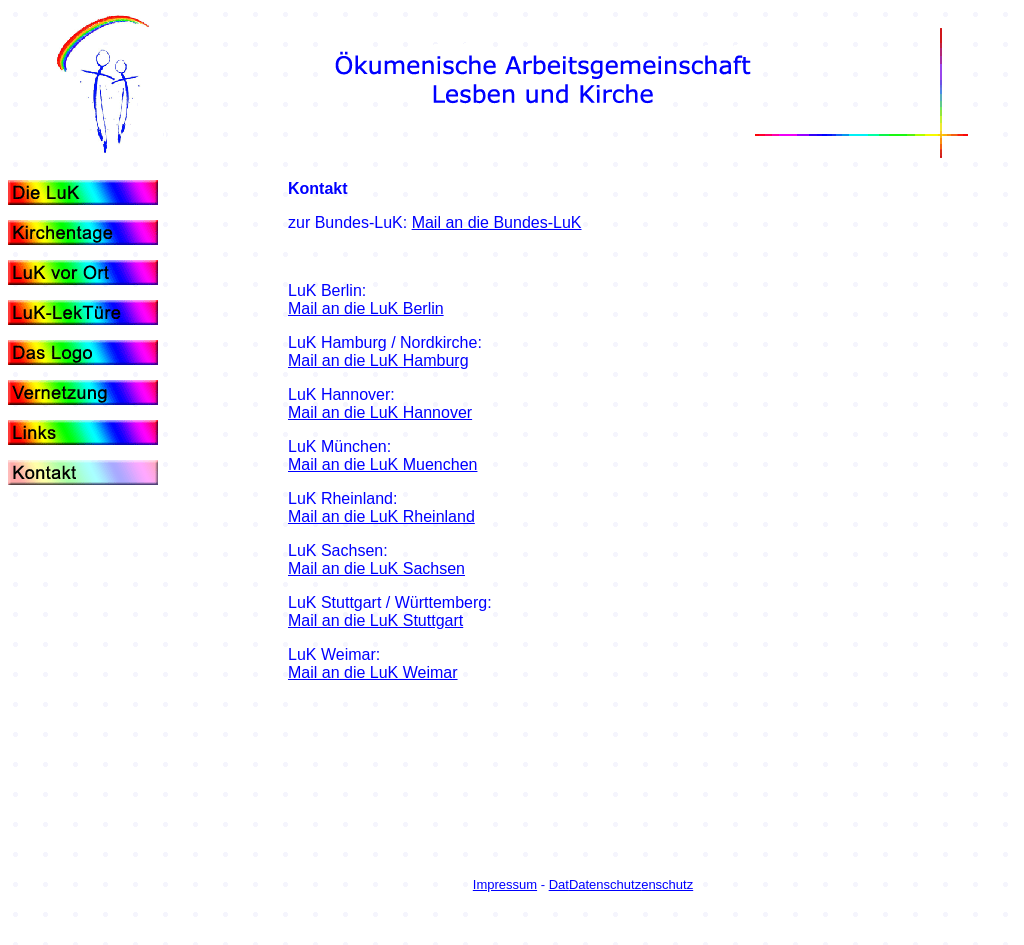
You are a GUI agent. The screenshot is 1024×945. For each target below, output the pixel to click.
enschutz (667, 884)
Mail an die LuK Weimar (373, 672)
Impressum (505, 884)
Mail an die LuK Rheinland (381, 516)
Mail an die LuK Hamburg (378, 360)
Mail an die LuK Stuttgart (375, 620)
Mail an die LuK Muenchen (382, 464)
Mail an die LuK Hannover (380, 412)
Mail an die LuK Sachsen (376, 568)
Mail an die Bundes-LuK (497, 222)
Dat (559, 884)
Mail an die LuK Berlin (366, 308)
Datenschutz (605, 884)
